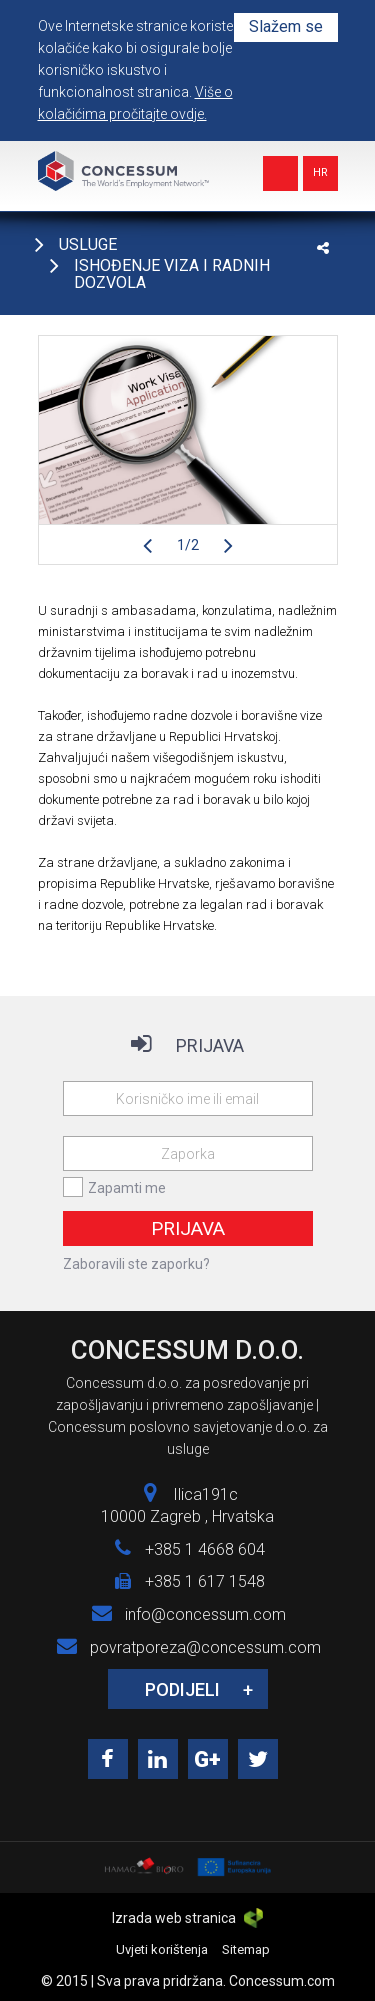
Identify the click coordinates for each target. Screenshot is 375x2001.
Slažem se (286, 26)
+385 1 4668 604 (205, 1549)
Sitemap (246, 1949)
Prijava (188, 1228)
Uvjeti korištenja (162, 1949)
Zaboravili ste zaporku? (136, 1264)
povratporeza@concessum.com (205, 1647)
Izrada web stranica (187, 1918)
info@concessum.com (205, 1614)
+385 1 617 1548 (205, 1581)
